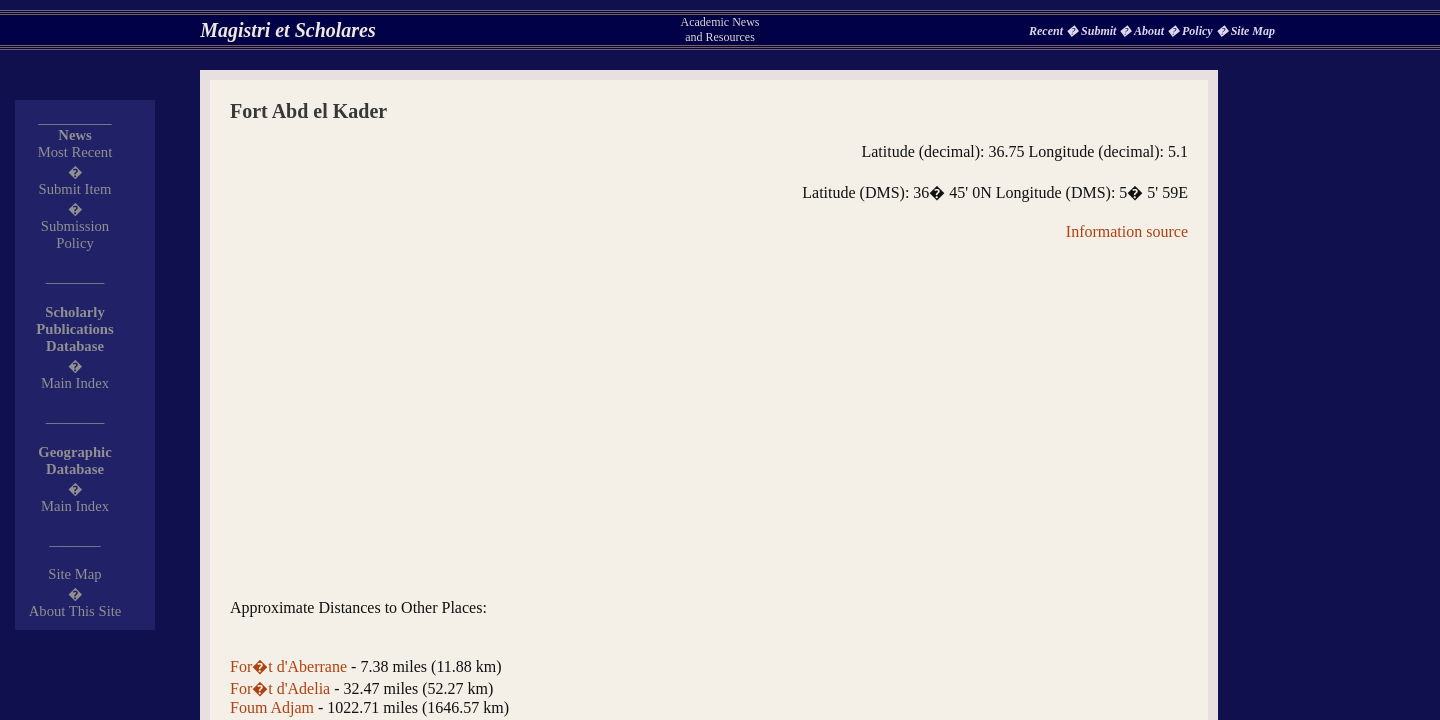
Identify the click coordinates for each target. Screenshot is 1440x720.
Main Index (75, 383)
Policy (1199, 31)
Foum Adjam (272, 707)
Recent (1047, 31)
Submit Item (75, 189)
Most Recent (75, 152)
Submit (1100, 31)
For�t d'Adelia (280, 688)
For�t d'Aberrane (288, 666)
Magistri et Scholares (288, 30)
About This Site (75, 611)
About (1150, 31)
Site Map (1253, 31)
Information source (1127, 231)
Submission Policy (75, 234)
